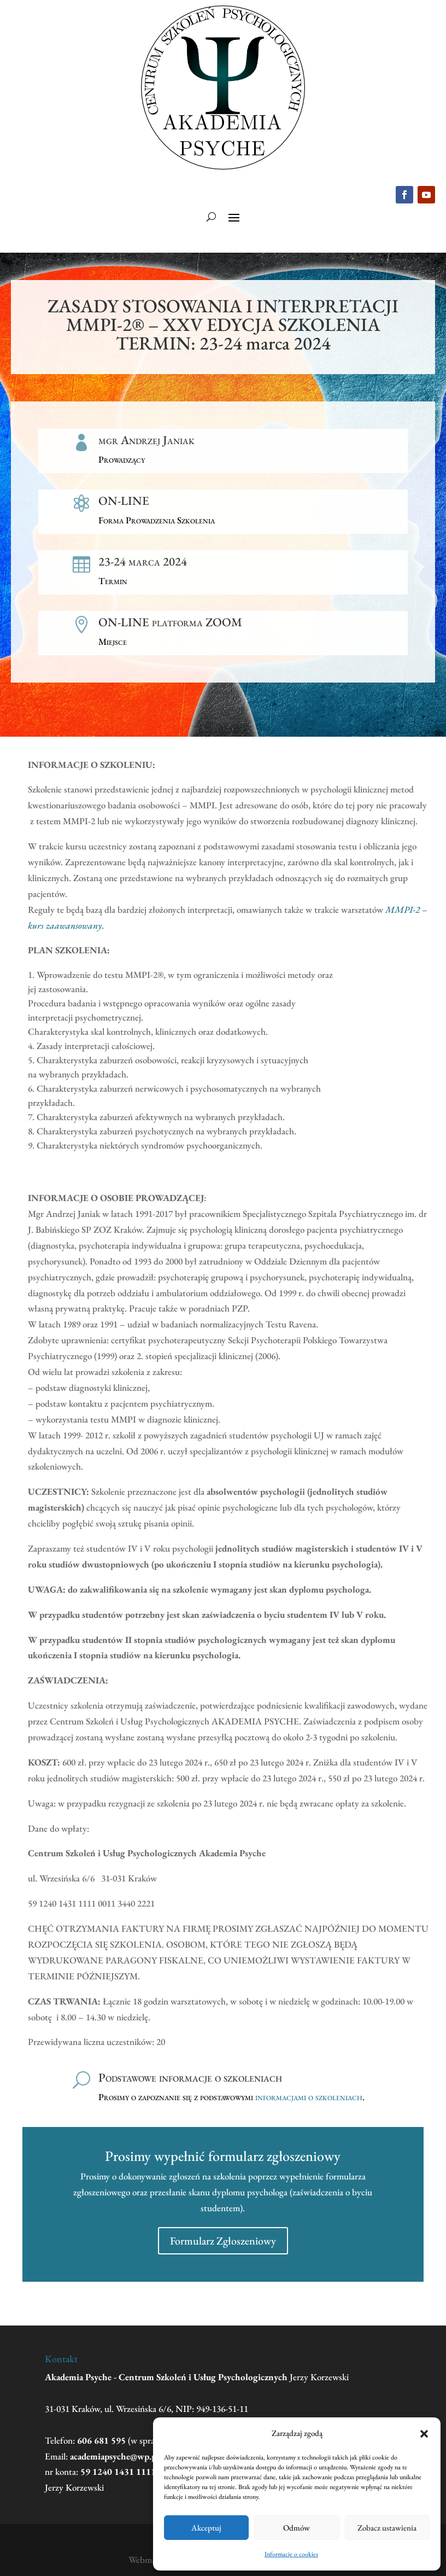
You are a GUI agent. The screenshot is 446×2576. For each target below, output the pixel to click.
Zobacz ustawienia (386, 2527)
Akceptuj (206, 2527)
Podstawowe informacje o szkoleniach (190, 2077)
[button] (424, 2433)
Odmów (296, 2527)
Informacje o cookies (291, 2554)
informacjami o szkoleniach (308, 2097)
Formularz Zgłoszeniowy (223, 2241)
